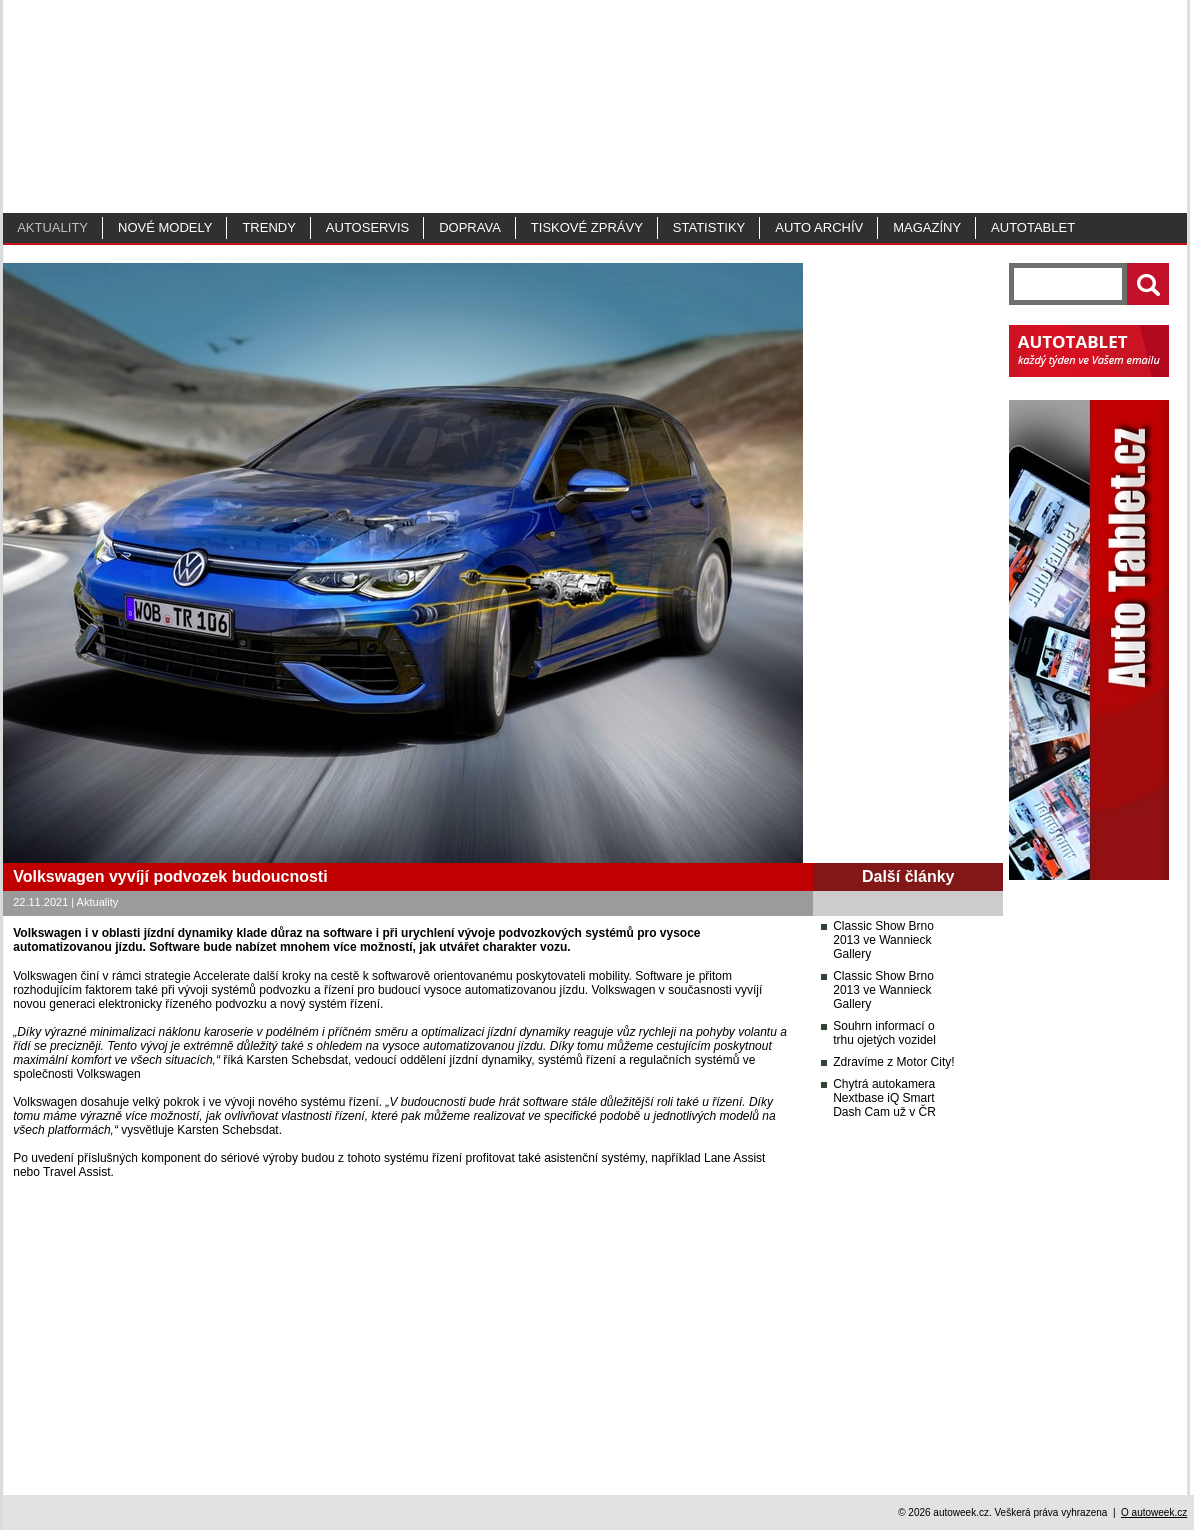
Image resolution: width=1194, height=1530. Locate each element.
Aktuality (52, 227)
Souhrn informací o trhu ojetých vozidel (884, 1033)
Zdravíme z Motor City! (893, 1062)
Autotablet (1033, 227)
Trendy (268, 227)
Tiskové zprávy (587, 227)
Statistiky (709, 227)
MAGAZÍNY (927, 227)
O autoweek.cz (1154, 1512)
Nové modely (165, 227)
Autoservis (367, 227)
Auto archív (819, 227)
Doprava (470, 227)
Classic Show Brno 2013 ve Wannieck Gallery (883, 940)
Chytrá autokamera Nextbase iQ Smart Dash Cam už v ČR (884, 1098)
